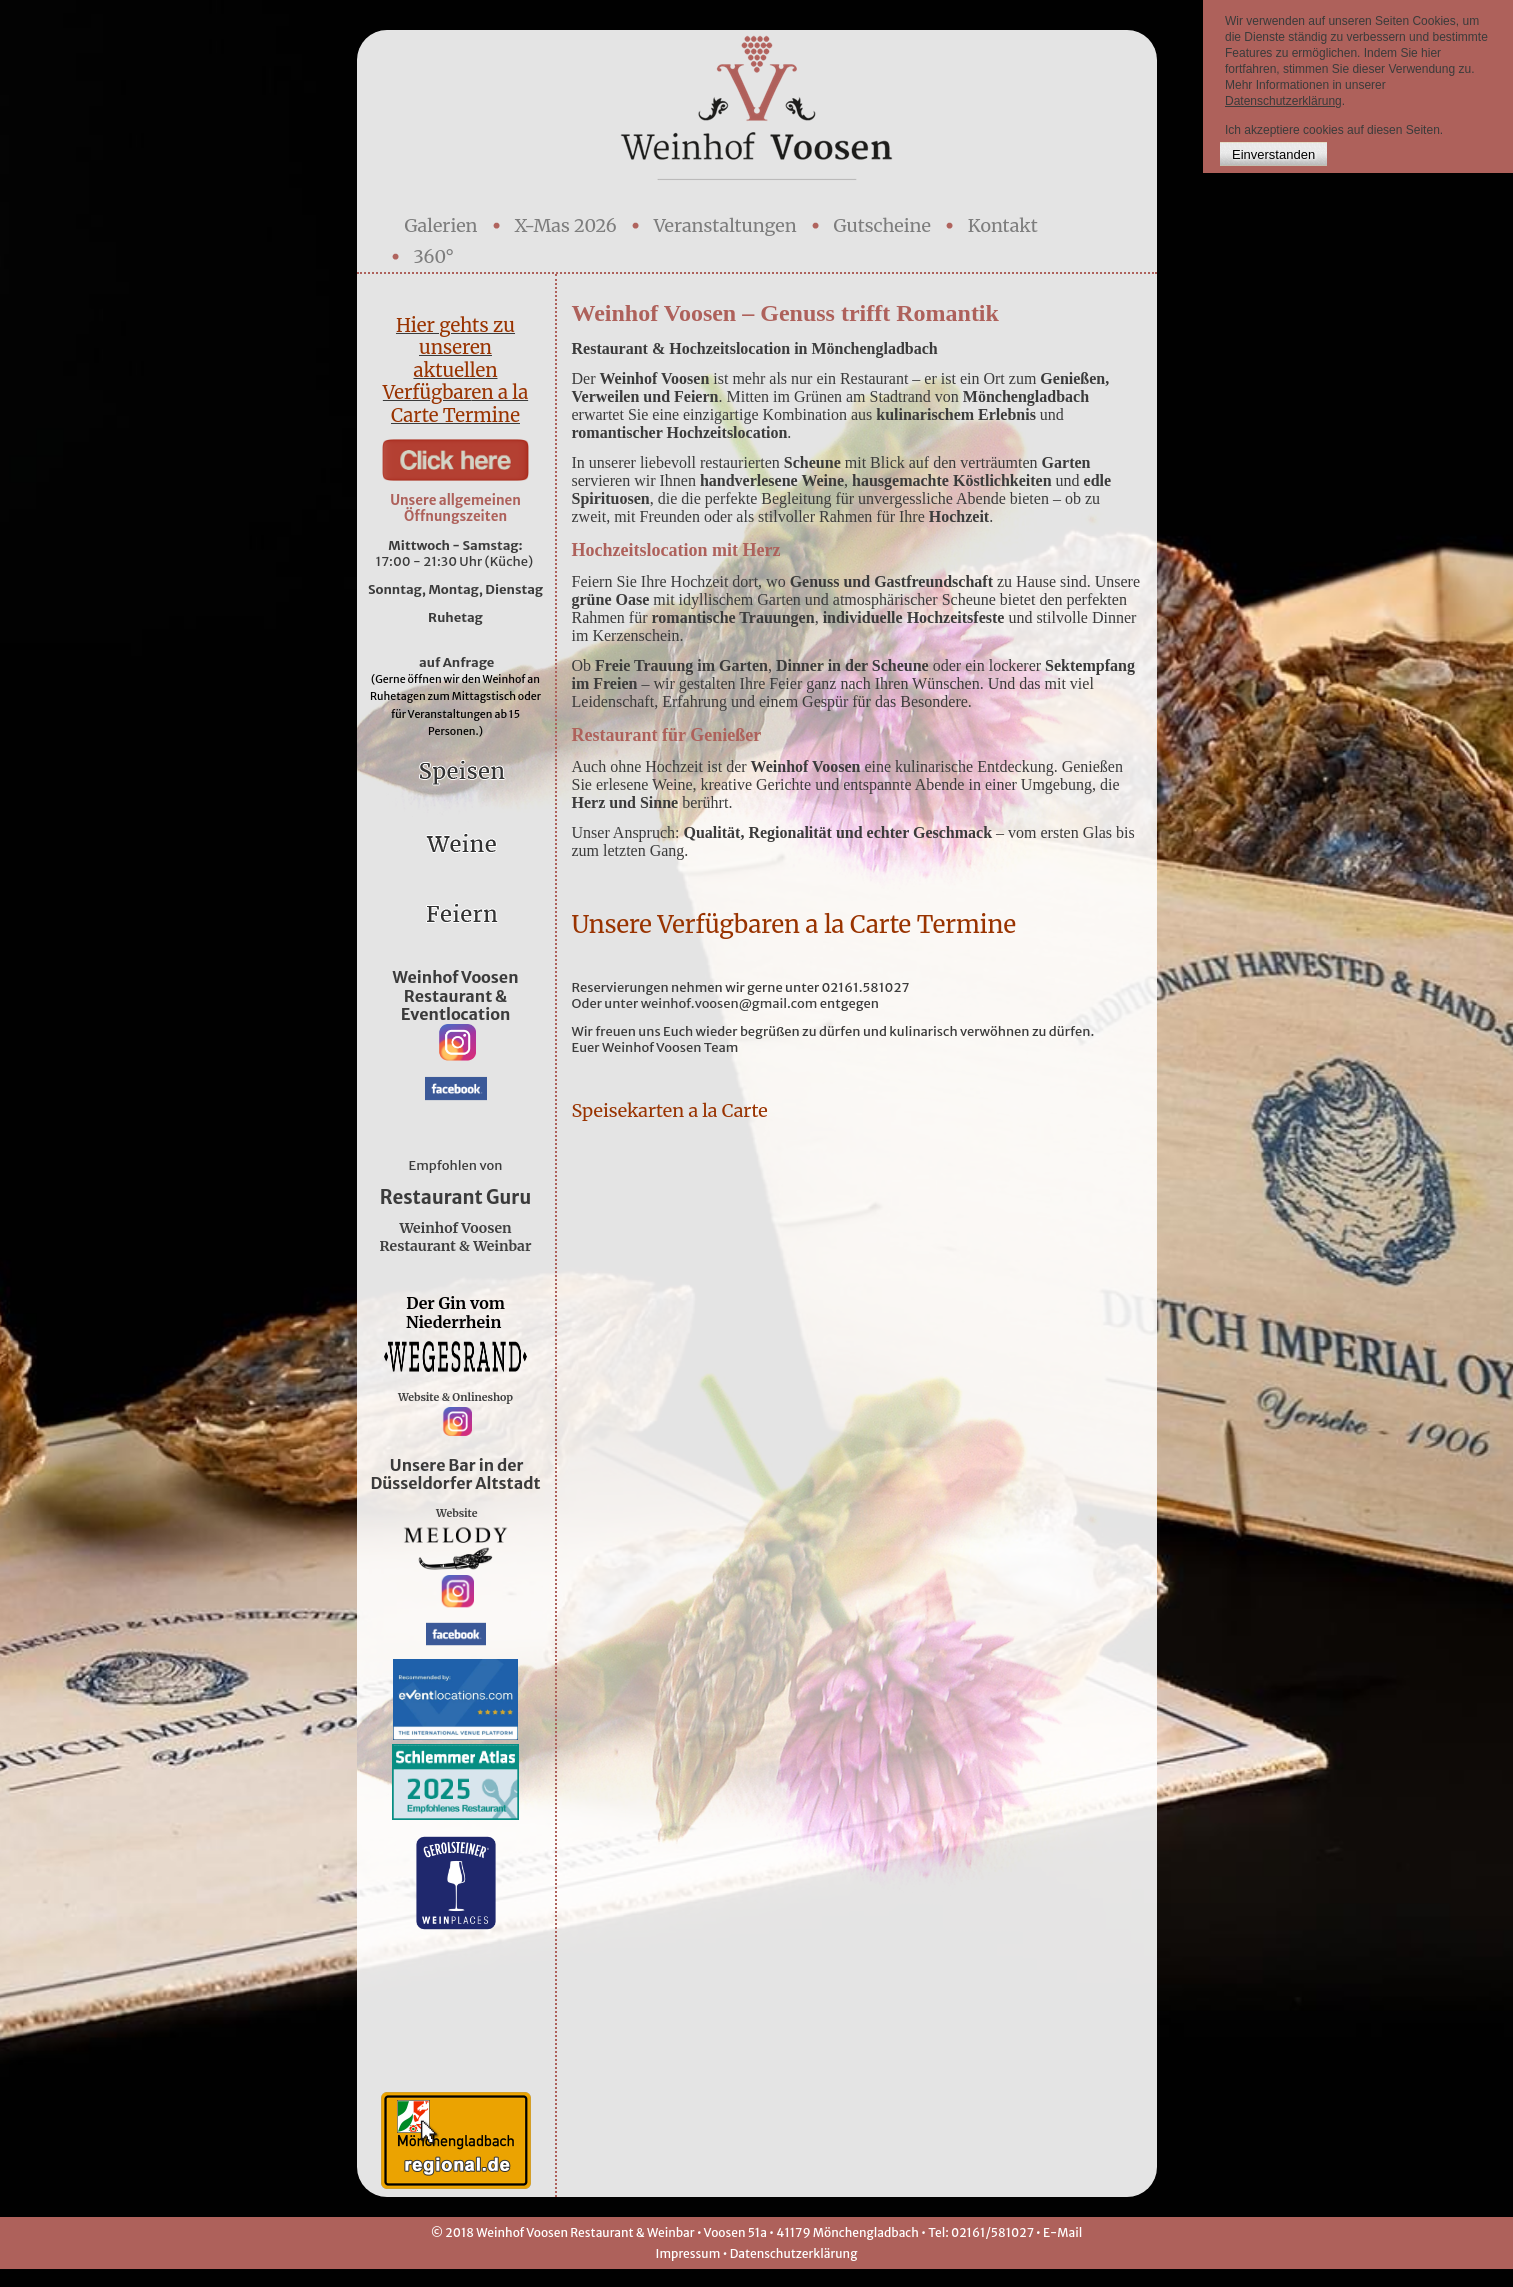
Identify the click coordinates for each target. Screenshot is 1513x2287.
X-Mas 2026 (566, 225)
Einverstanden (1273, 154)
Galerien (441, 225)
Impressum (688, 2271)
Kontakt (1003, 225)
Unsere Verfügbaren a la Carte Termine (794, 924)
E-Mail (1062, 2250)
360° (434, 256)
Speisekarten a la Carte (672, 1110)
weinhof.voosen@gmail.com (729, 1003)
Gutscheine (882, 225)
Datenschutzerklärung (794, 2271)
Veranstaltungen (725, 225)
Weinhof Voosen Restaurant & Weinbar (456, 1237)
